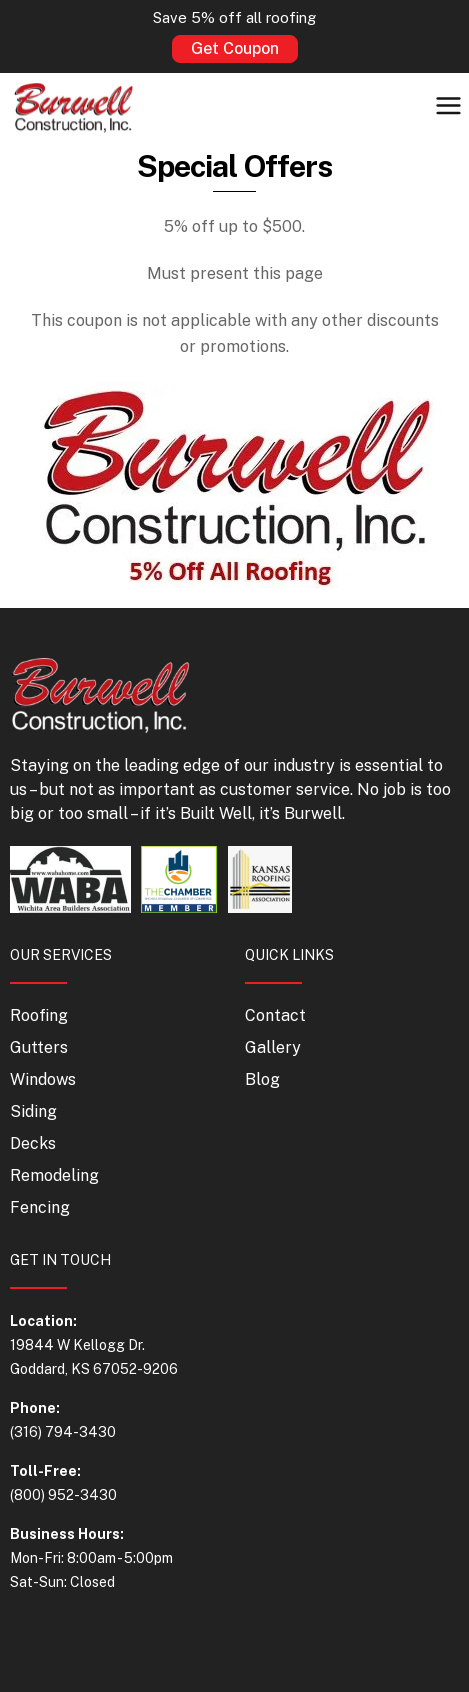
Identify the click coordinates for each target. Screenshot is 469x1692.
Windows (43, 1079)
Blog (262, 1079)
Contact (275, 1015)
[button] (449, 107)
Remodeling (54, 1175)
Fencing (40, 1207)
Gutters (39, 1047)
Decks (33, 1143)
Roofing (39, 1015)
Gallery (273, 1047)
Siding (33, 1111)
